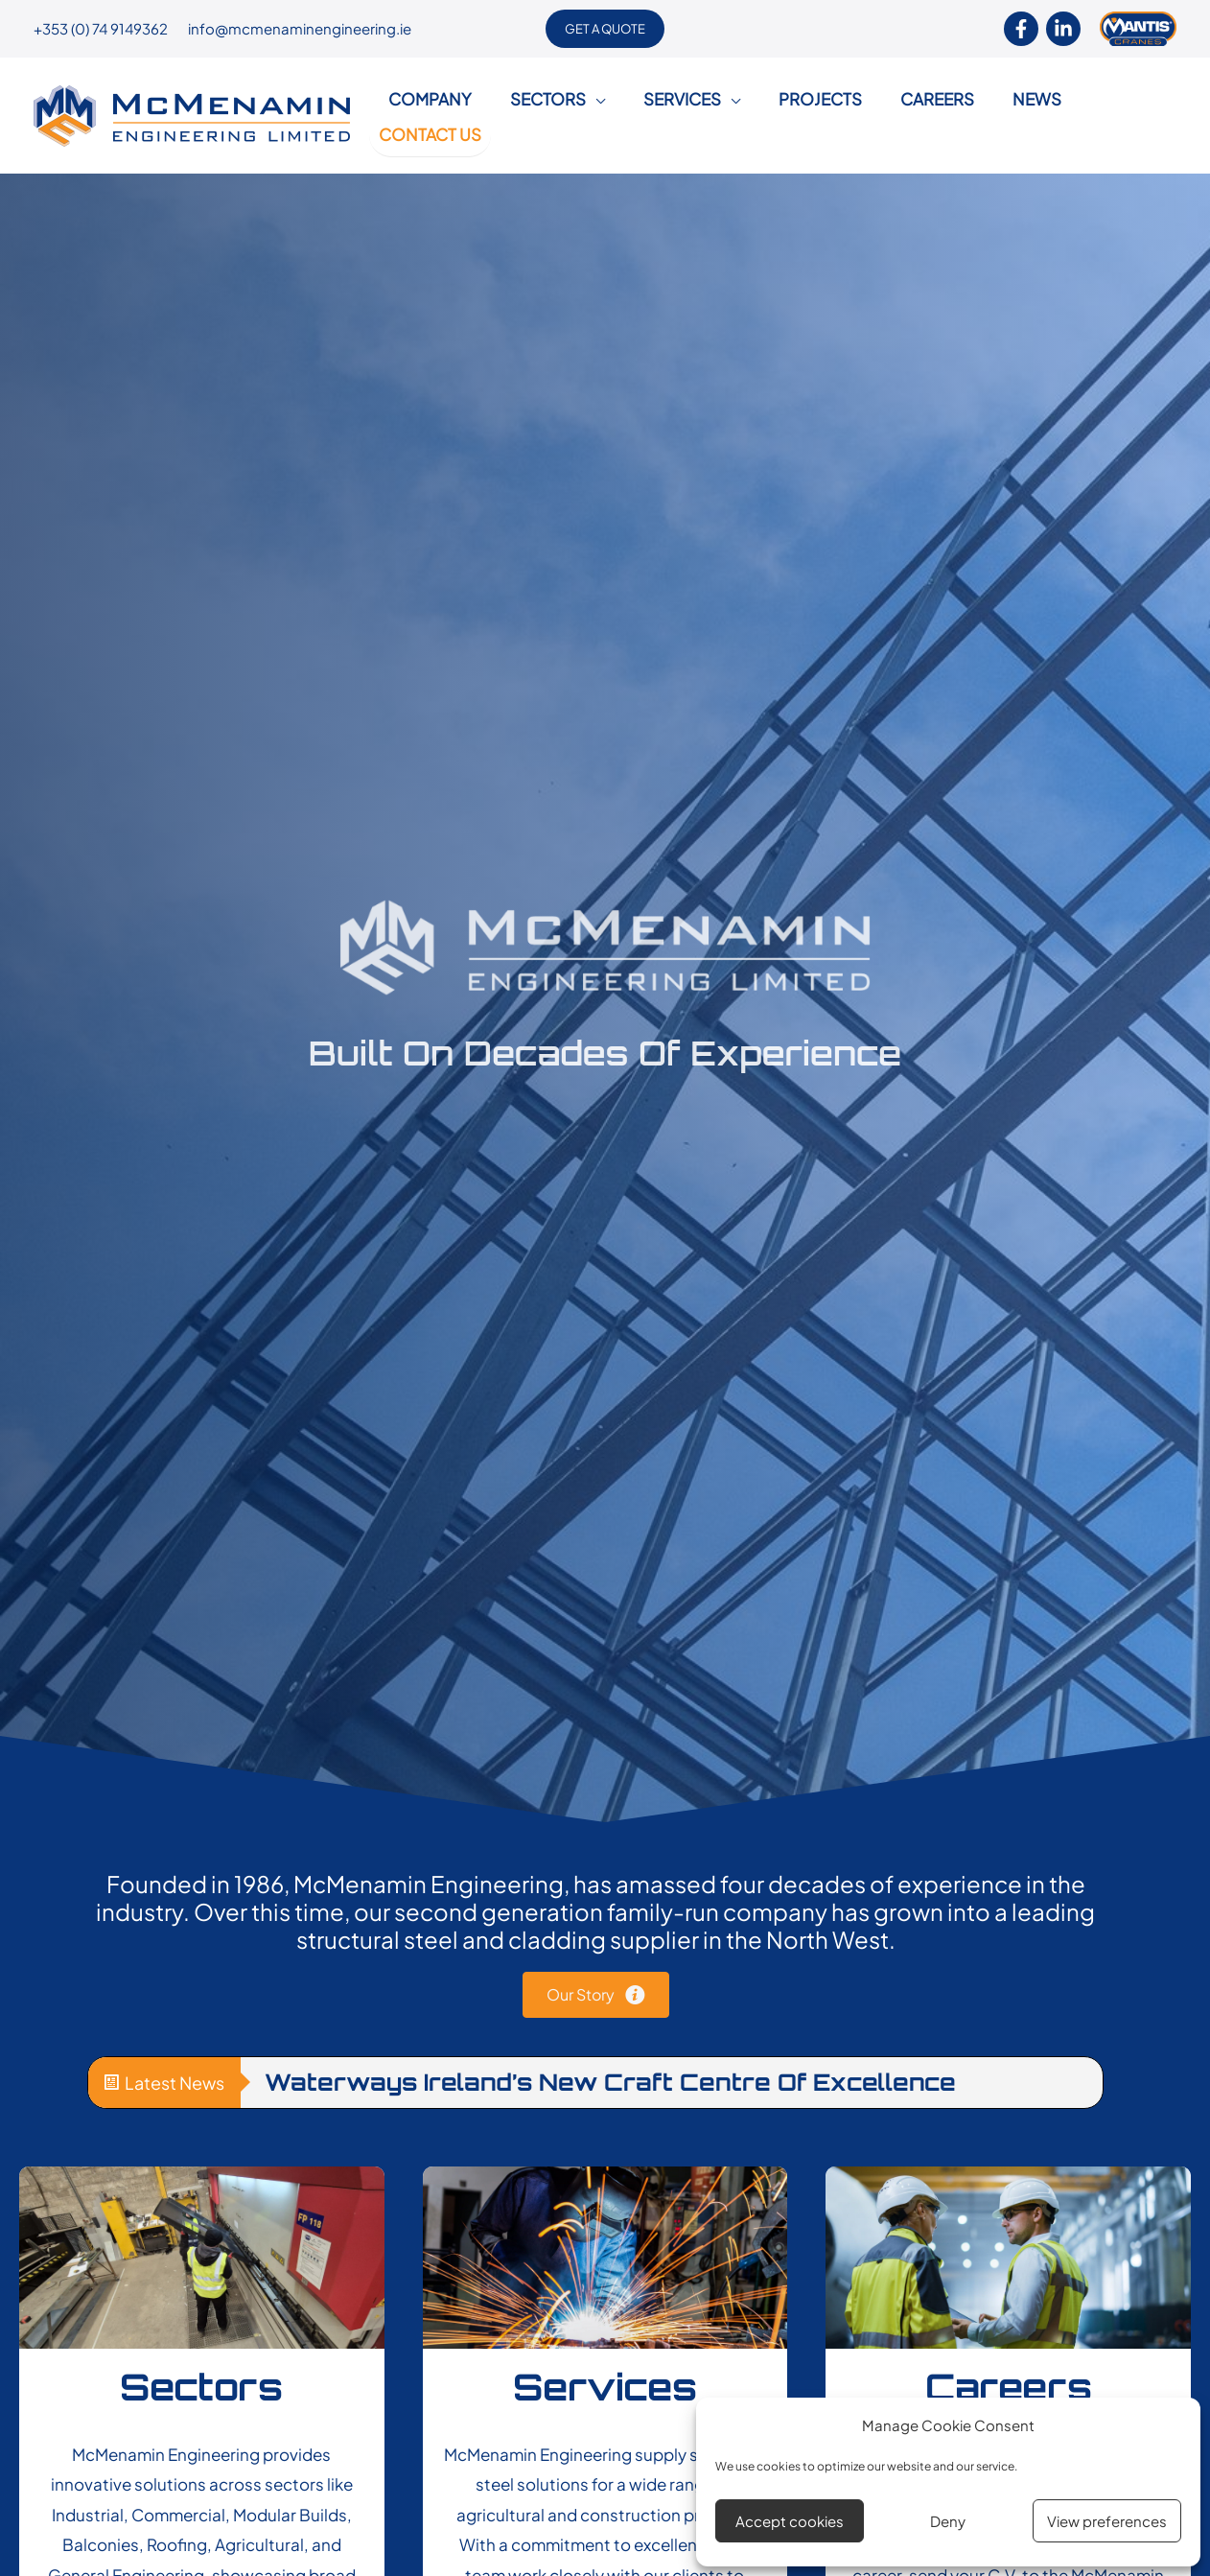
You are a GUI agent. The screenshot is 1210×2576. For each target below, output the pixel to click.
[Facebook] (1021, 29)
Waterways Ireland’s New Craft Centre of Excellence (610, 2061)
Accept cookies (789, 2521)
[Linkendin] (1063, 29)
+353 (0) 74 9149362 (101, 28)
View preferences (1107, 2521)
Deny (948, 2521)
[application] (591, 105)
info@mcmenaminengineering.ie (299, 28)
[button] (605, 29)
